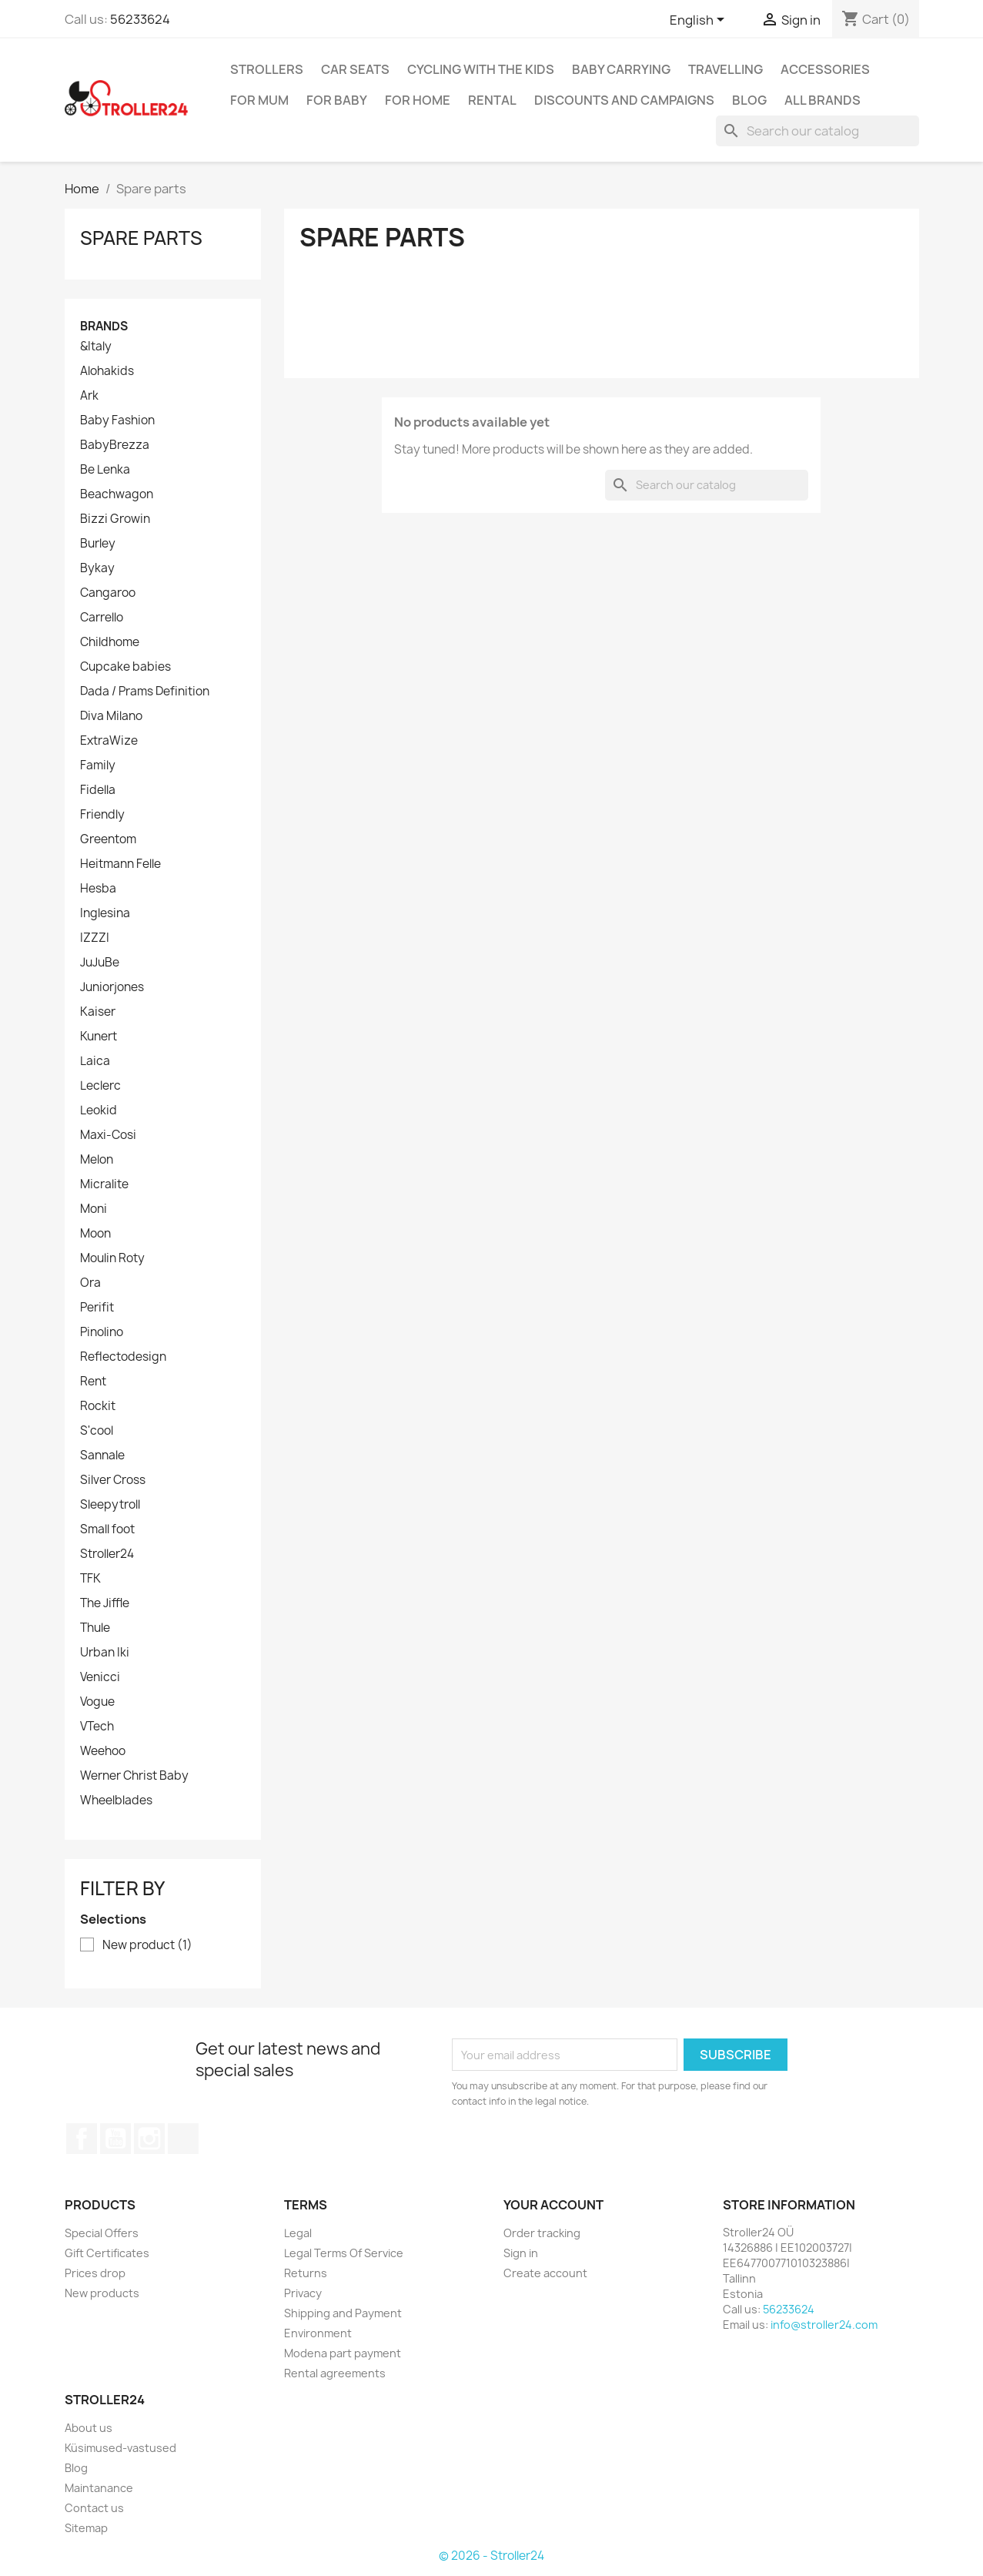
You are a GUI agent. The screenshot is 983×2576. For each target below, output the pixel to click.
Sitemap (86, 2528)
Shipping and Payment (343, 2313)
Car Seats (355, 69)
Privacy (303, 2293)
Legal (298, 2233)
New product (147, 1945)
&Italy (96, 346)
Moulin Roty (112, 1258)
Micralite (104, 1184)
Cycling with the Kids (480, 69)
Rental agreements (335, 2373)
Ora (90, 1283)
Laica (95, 1061)
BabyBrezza (114, 445)
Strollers (266, 69)
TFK (90, 1578)
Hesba (98, 888)
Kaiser (97, 1012)
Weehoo (102, 1751)
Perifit (97, 1307)
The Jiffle (104, 1603)
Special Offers (102, 2233)
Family (97, 765)
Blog (749, 100)
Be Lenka (105, 469)
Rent (93, 1381)
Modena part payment (342, 2353)
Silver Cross (112, 1480)
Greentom (108, 839)
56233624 (140, 19)
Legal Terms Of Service (343, 2253)
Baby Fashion (117, 420)
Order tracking (541, 2233)
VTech (97, 1726)
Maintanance (99, 2488)
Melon (96, 1159)
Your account (553, 2204)
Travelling (725, 69)
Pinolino (101, 1332)
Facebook (81, 2138)
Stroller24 (107, 1554)
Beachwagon (116, 494)
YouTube (115, 2138)
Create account (545, 2273)
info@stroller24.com (824, 2324)
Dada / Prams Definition (144, 691)
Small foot (107, 1529)
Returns (305, 2273)
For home (417, 100)
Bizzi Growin (115, 519)
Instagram (149, 2138)
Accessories (825, 69)
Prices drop (95, 2273)
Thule (95, 1628)
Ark (89, 396)
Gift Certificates (107, 2253)
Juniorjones (112, 987)
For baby (336, 100)
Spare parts (141, 238)
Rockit (97, 1406)
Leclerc (100, 1086)
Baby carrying (621, 69)
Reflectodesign (123, 1357)
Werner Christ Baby (134, 1776)
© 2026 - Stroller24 (491, 2556)
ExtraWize (109, 741)
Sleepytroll (110, 1504)
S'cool (96, 1431)
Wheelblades (116, 1800)
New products (102, 2293)
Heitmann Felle (120, 864)
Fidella (97, 790)
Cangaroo (107, 593)
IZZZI (94, 938)
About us (88, 2427)
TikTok (183, 2138)
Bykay (97, 568)
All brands (822, 100)
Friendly (102, 814)
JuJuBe (99, 962)
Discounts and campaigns (624, 100)
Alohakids (107, 371)
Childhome (109, 642)
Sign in (520, 2253)
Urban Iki (104, 1652)
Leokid (98, 1110)
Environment (318, 2333)
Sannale (102, 1455)
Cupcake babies (125, 667)
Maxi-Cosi (108, 1135)
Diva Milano (111, 716)
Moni (93, 1209)
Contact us (94, 2508)
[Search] (817, 131)
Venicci (100, 1677)
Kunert (98, 1036)
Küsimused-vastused (120, 2447)
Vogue (97, 1702)
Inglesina (105, 913)
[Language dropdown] (700, 21)
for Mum (259, 100)
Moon (95, 1233)
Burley (97, 543)
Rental (492, 100)
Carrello (101, 617)
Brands (104, 326)
